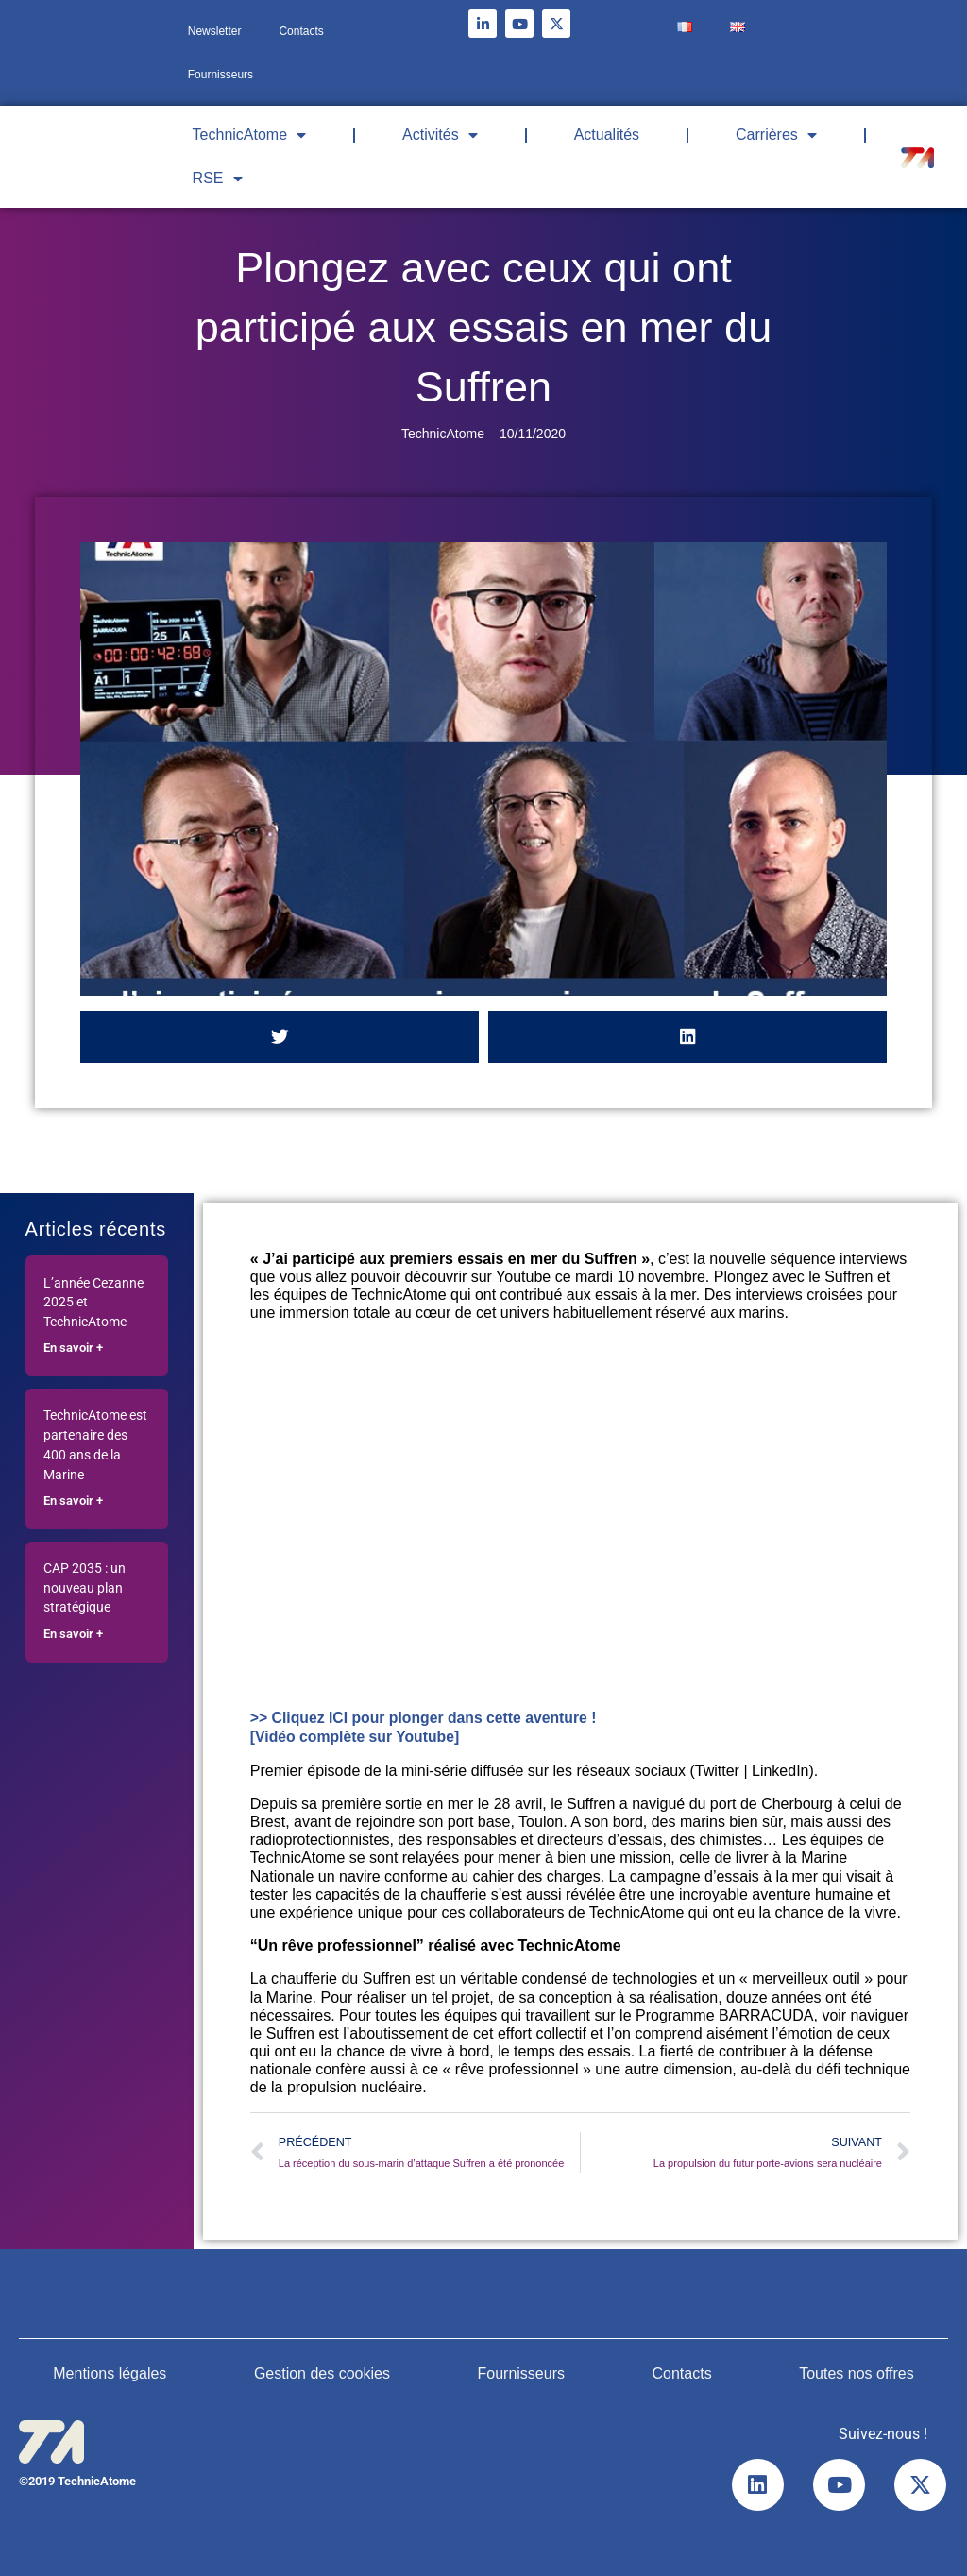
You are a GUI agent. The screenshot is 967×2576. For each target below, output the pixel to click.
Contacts (301, 31)
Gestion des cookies (322, 2372)
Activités (440, 135)
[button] (279, 1037)
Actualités (606, 135)
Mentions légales (109, 2372)
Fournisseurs (220, 74)
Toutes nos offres (856, 2372)
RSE (218, 179)
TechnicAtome (250, 135)
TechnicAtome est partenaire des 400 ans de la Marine (95, 1444)
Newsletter (215, 31)
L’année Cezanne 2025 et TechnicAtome (93, 1303)
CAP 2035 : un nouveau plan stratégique (84, 1588)
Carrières (776, 135)
